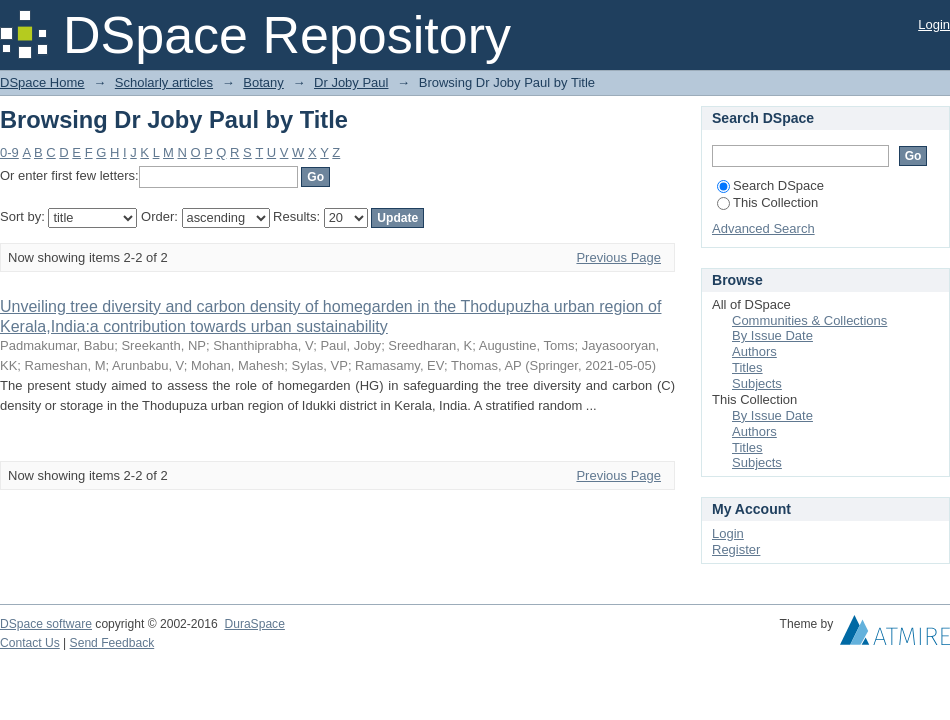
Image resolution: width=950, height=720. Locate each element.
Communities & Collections (809, 320)
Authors (754, 351)
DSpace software (46, 624)
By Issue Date (772, 335)
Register (736, 549)
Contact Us (30, 643)
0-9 (9, 152)
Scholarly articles (164, 82)
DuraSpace (254, 624)
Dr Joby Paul (351, 82)
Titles (747, 367)
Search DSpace (770, 185)
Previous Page (618, 257)
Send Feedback (112, 643)
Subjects (757, 383)
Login (934, 24)
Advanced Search (763, 228)
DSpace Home (42, 82)
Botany (263, 82)
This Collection (767, 202)
